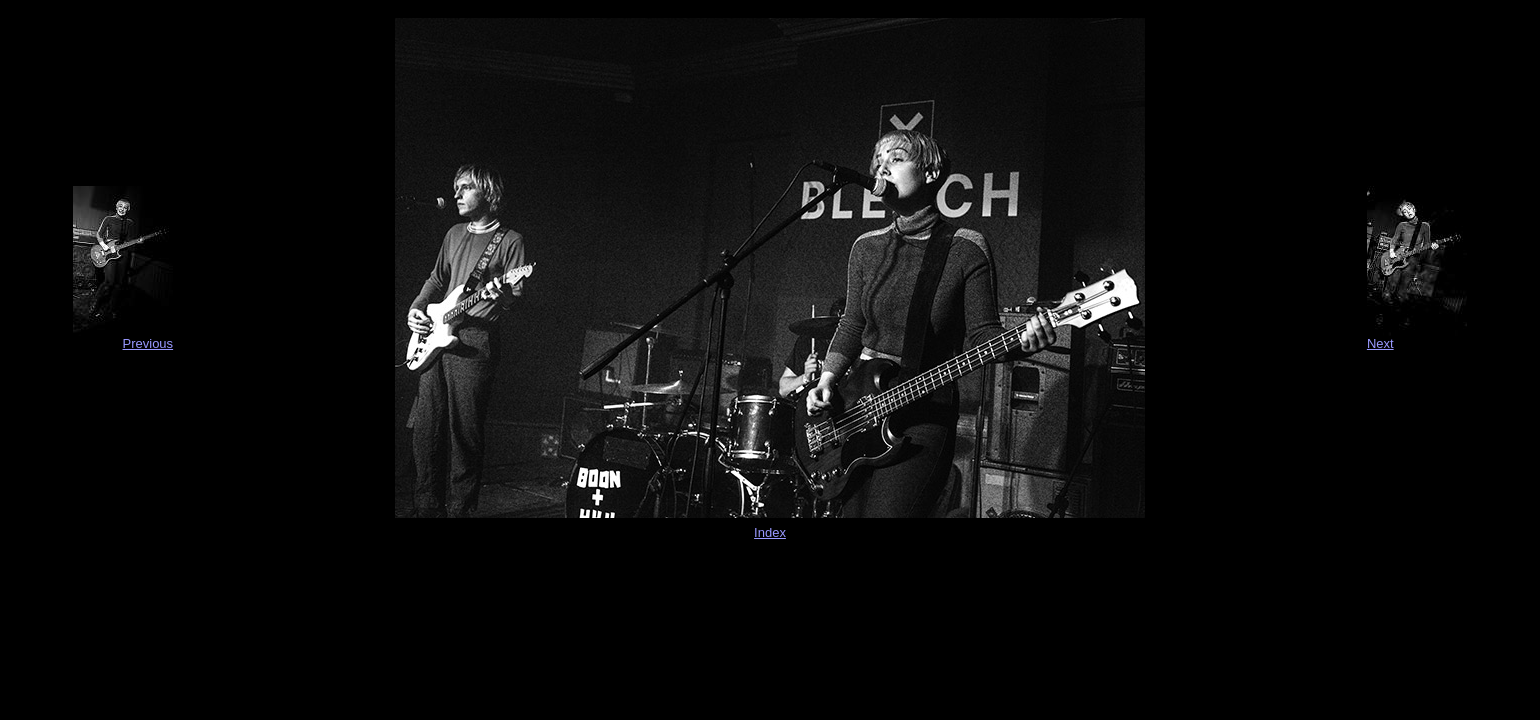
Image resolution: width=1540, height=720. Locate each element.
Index (770, 532)
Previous (148, 343)
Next (1380, 343)
